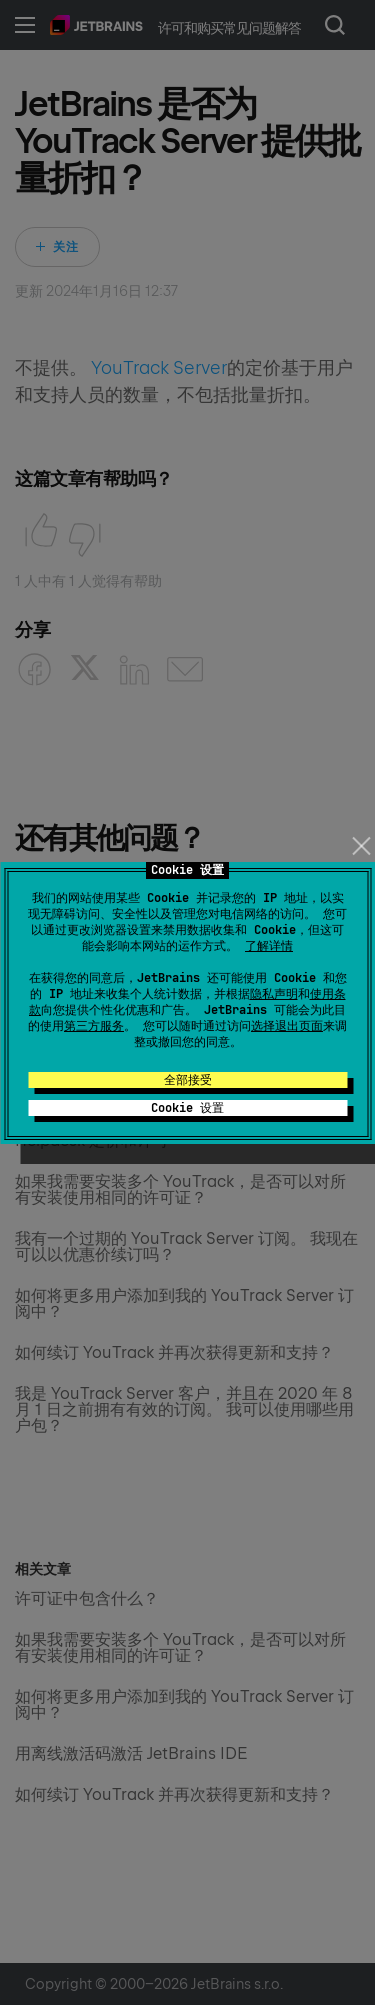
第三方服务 (94, 1026)
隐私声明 (274, 994)
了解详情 (269, 946)
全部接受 (188, 1080)
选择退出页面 (287, 1026)
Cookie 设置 (187, 1108)
